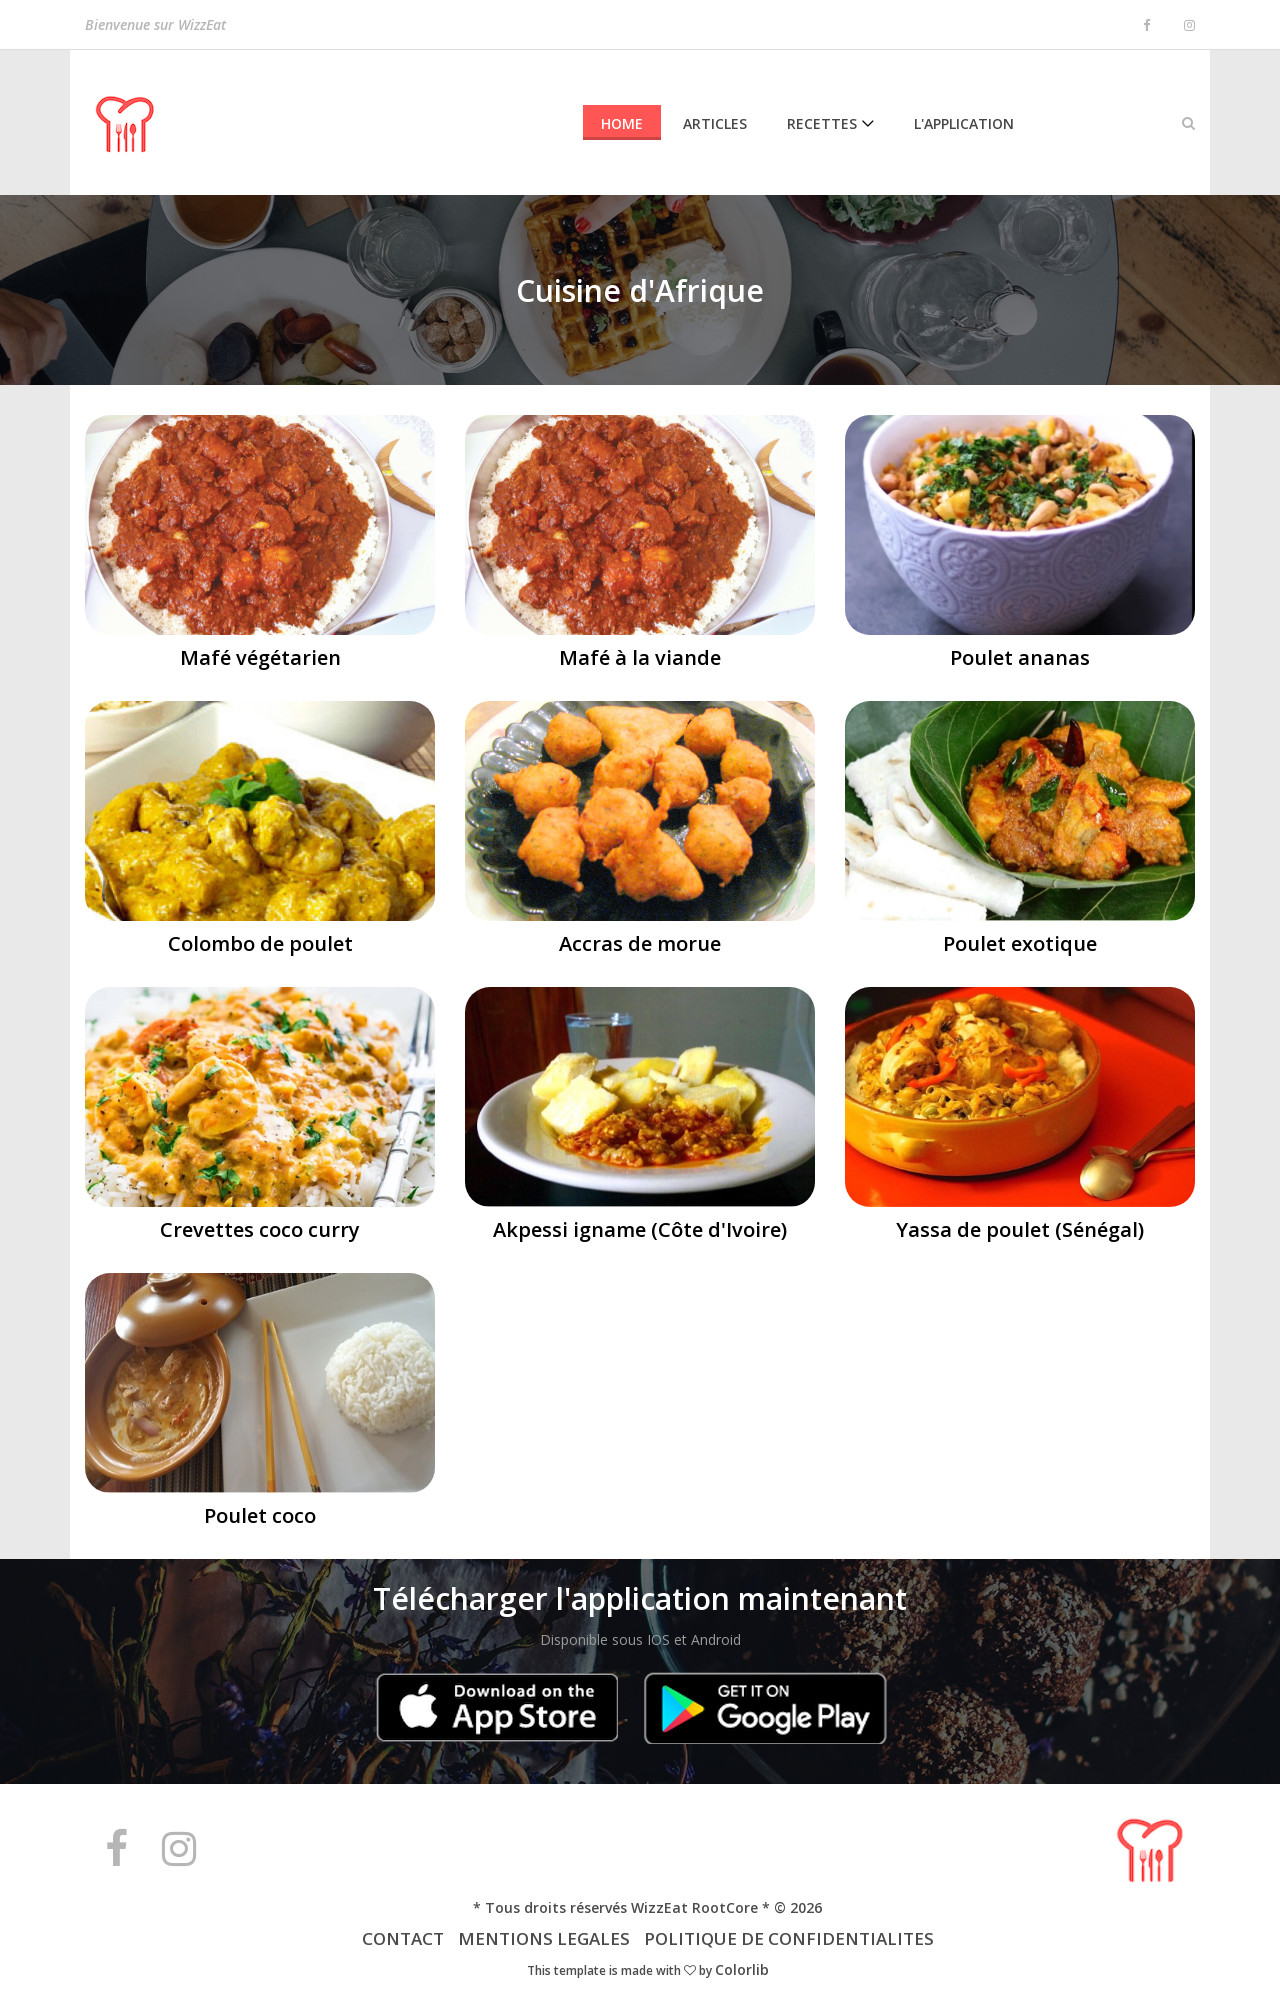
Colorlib (742, 1969)
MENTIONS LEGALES (544, 1938)
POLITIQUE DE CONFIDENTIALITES (789, 1938)
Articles (715, 123)
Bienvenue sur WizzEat (155, 26)
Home (622, 123)
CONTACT (405, 1938)
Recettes (822, 123)
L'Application (964, 123)
